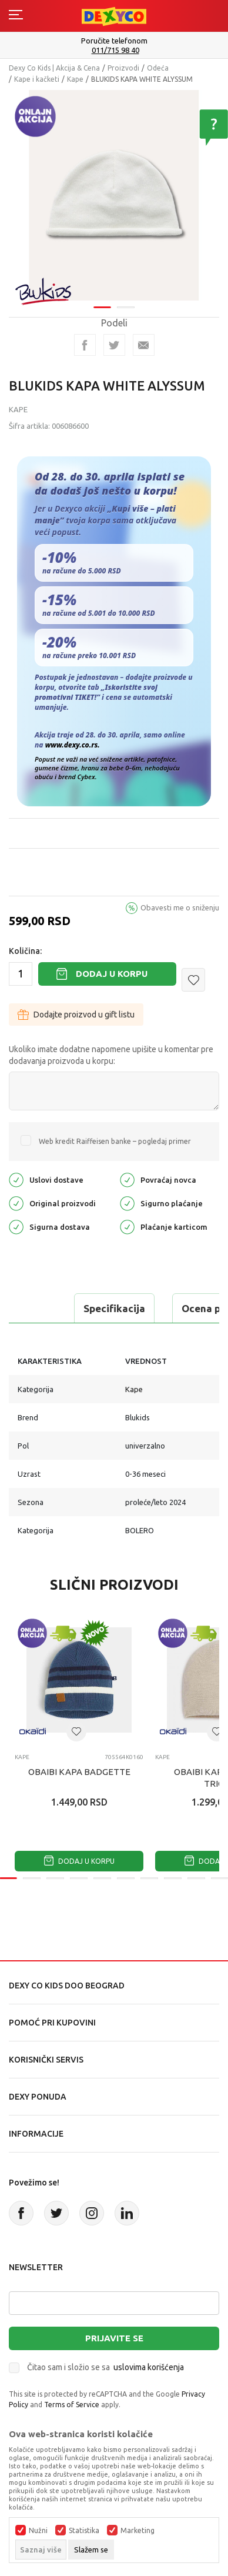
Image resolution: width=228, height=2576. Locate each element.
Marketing (137, 2530)
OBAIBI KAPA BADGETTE (79, 1772)
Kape (75, 79)
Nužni (38, 2530)
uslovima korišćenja (148, 2367)
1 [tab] (102, 300)
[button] (193, 980)
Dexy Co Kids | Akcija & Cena (54, 68)
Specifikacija (114, 1308)
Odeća (158, 68)
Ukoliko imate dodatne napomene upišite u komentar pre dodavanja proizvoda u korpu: (111, 1055)
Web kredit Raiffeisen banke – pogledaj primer (115, 1141)
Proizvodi (123, 68)
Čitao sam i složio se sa (105, 2367)
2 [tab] (126, 300)
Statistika (84, 2530)
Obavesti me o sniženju (179, 907)
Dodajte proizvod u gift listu (76, 1014)
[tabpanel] (114, 191)
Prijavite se (114, 2338)
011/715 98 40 (115, 50)
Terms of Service (71, 2404)
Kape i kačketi (36, 79)
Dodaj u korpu (111, 974)
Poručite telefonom (114, 40)
